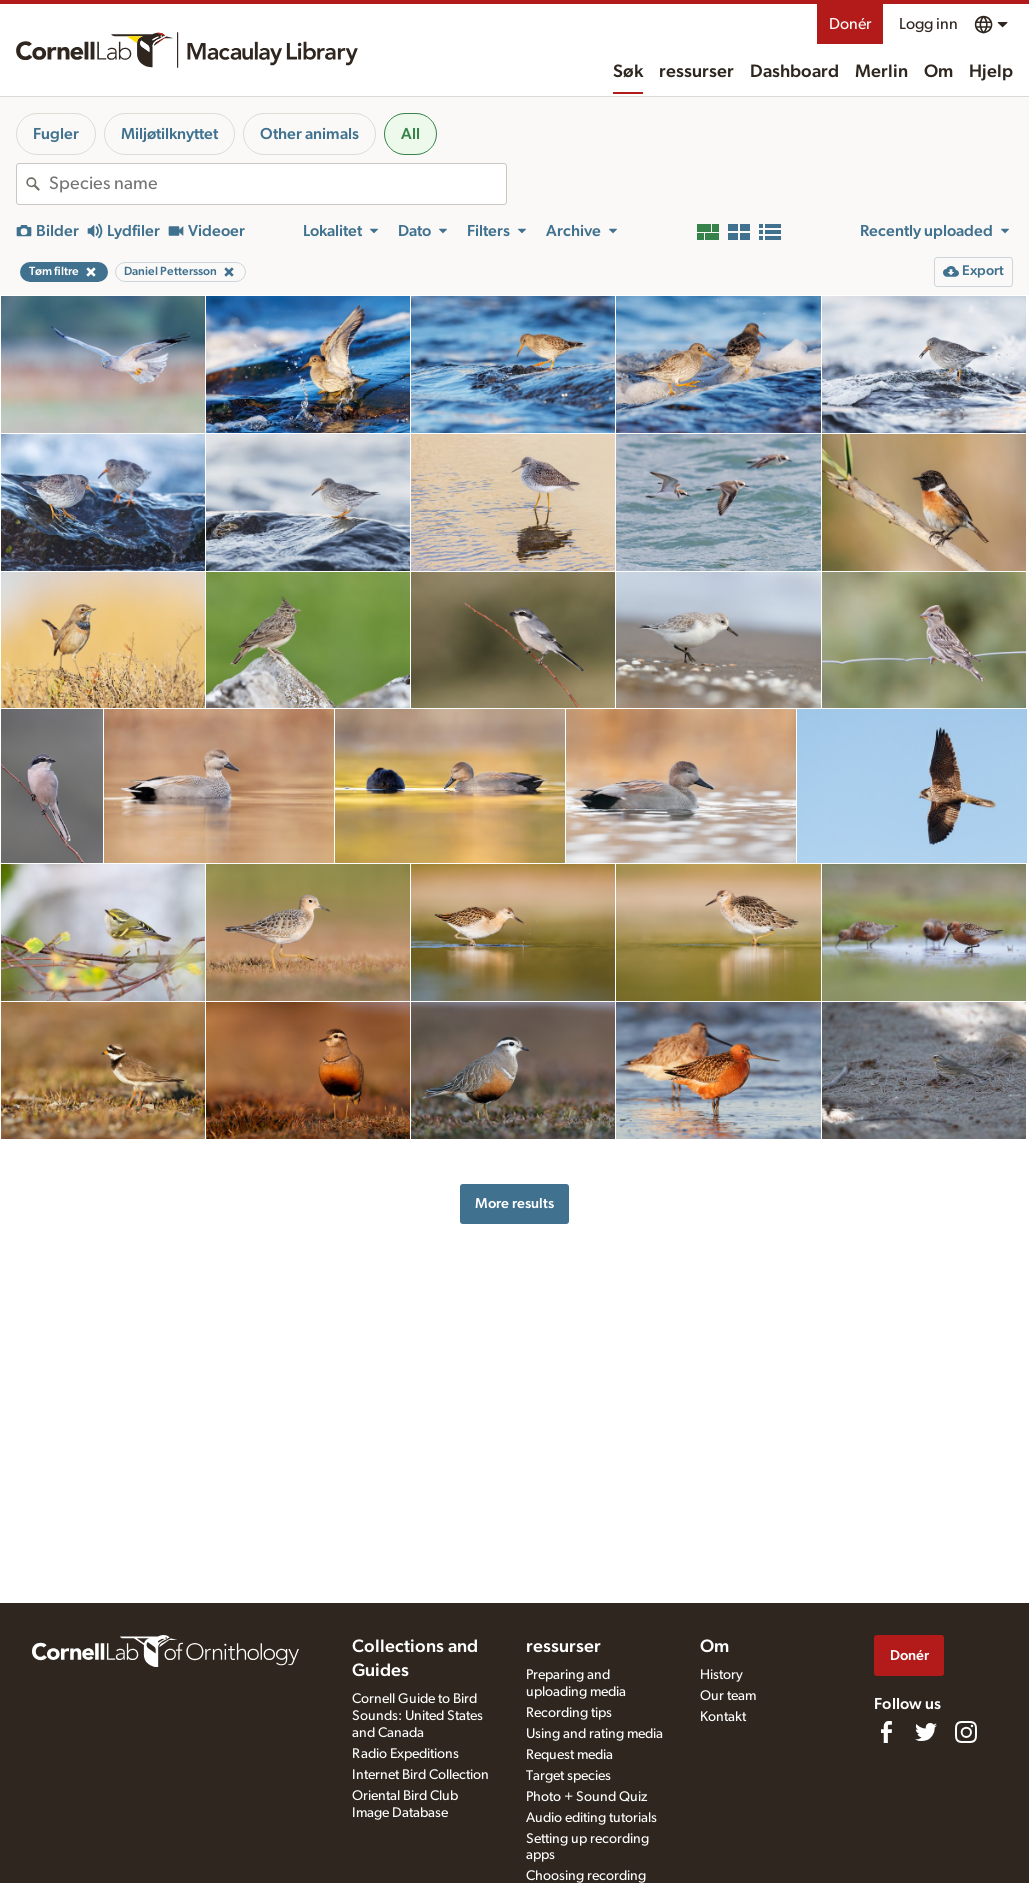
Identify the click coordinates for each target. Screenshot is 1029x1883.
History (721, 1675)
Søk (628, 72)
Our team (728, 1696)
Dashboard (794, 72)
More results (514, 1203)
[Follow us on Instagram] (966, 1732)
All (410, 134)
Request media (569, 1755)
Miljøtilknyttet (169, 134)
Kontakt (723, 1717)
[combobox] (277, 184)
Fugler (56, 134)
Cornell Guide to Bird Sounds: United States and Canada (417, 1716)
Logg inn (928, 24)
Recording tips (569, 1713)
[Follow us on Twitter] (926, 1732)
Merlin (881, 72)
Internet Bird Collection (420, 1775)
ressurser (696, 72)
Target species (568, 1776)
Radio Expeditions (405, 1754)
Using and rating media (594, 1734)
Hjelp (991, 72)
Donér (850, 24)
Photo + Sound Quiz (586, 1797)
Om (938, 72)
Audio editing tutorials (591, 1818)
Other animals (309, 134)
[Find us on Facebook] (886, 1732)
